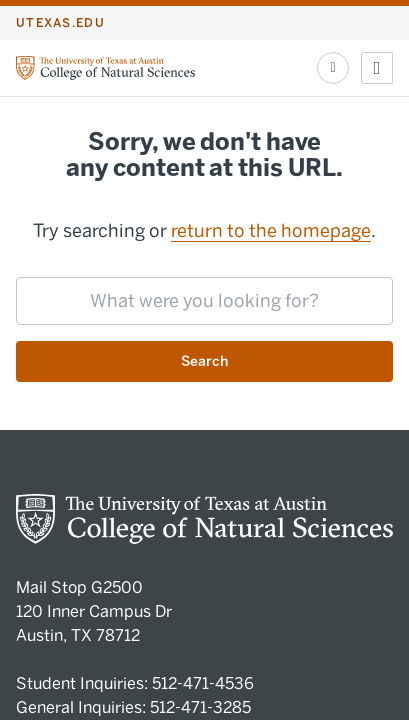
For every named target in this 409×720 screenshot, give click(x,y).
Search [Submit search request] (204, 361)
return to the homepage (271, 231)
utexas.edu (60, 23)
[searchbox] (204, 301)
